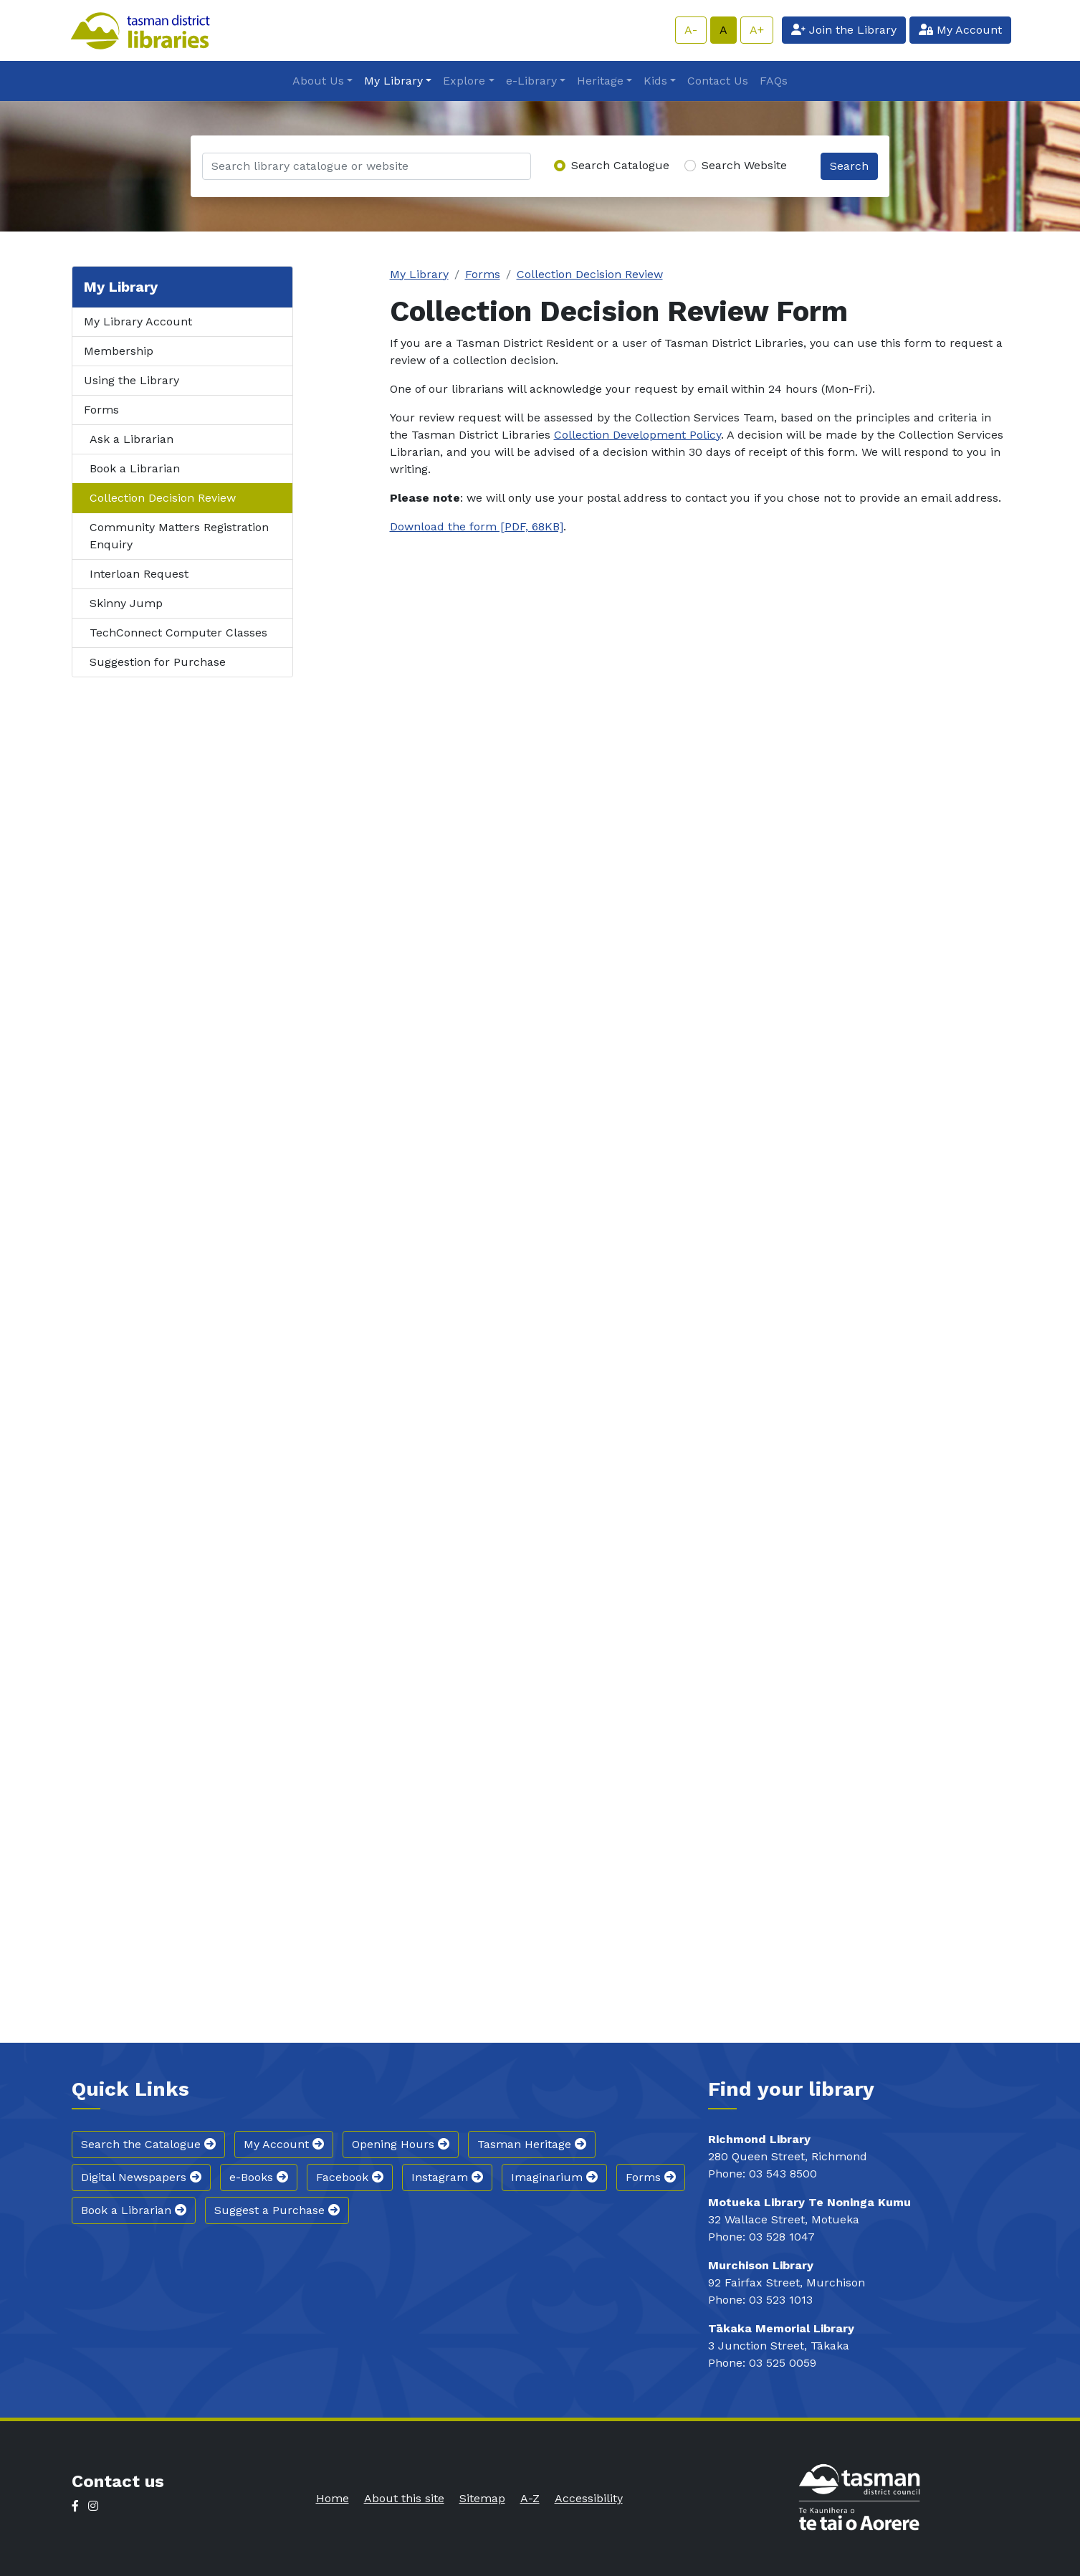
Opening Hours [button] (400, 2144)
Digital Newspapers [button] (141, 2177)
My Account (960, 30)
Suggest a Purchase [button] (277, 2210)
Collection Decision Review (163, 498)
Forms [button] (651, 2177)
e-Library (531, 80)
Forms (101, 409)
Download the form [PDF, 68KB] (476, 526)
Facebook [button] (349, 2177)
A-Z (530, 2498)
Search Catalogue (620, 165)
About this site (404, 2498)
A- (690, 30)
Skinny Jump (126, 603)
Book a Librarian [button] (133, 2210)
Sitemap (482, 2498)
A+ (757, 30)
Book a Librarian (135, 468)
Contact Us (717, 80)
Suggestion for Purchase (158, 662)
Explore (464, 80)
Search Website (744, 165)
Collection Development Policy (637, 435)
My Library (393, 80)
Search (849, 166)
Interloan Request (139, 574)
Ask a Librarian (131, 439)
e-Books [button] (258, 2177)
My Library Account (138, 321)
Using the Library (131, 380)
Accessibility (589, 2498)
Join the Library (844, 30)
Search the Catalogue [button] (148, 2144)
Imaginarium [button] (554, 2177)
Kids (655, 80)
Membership (118, 351)
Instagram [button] (447, 2177)
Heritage (600, 80)
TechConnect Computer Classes (178, 632)
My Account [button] (284, 2144)
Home (332, 2498)
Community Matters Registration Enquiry (179, 535)
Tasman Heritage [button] (531, 2144)
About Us (318, 80)
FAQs (774, 80)
